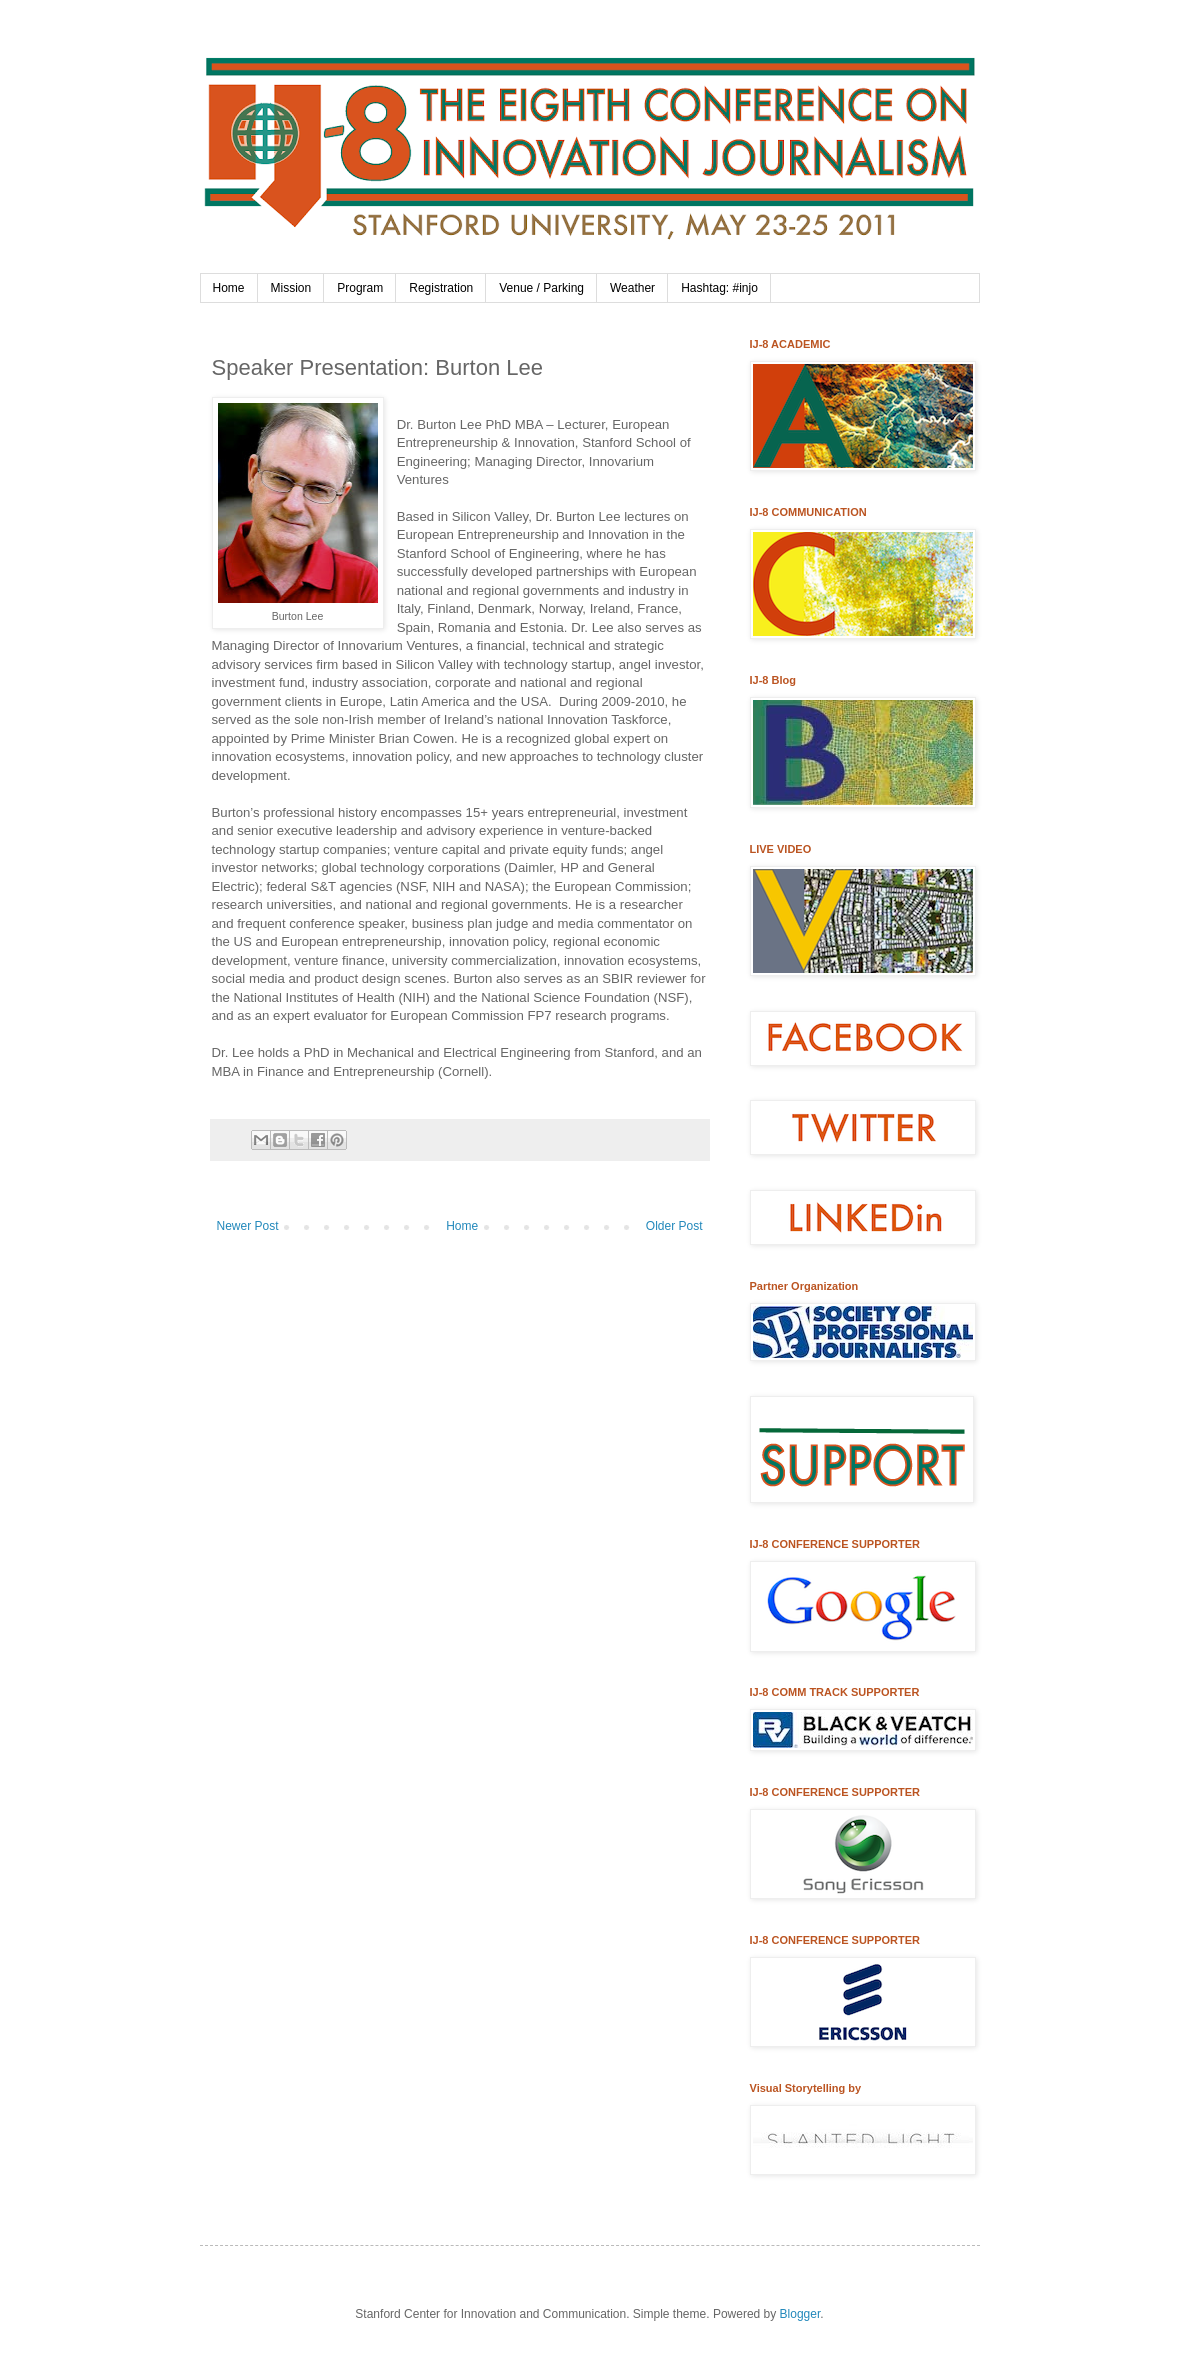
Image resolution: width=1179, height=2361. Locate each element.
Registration (441, 288)
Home (229, 288)
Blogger (800, 2314)
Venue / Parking (541, 288)
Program (360, 288)
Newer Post (248, 1226)
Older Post (674, 1226)
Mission (291, 288)
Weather (632, 288)
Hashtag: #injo (719, 288)
